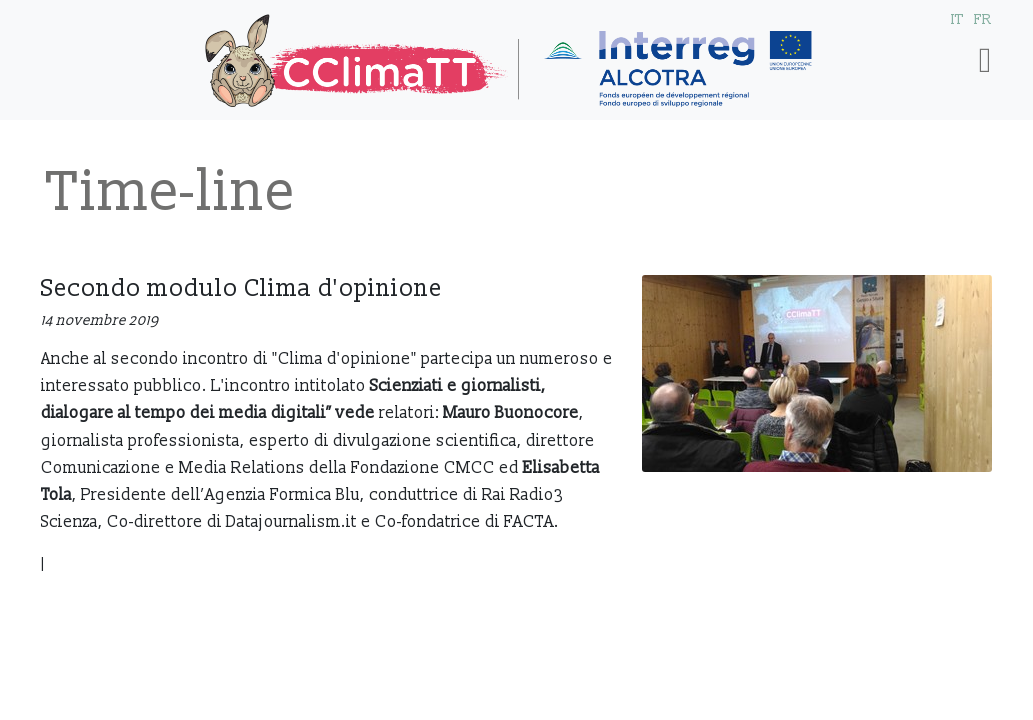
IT (957, 19)
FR (983, 19)
